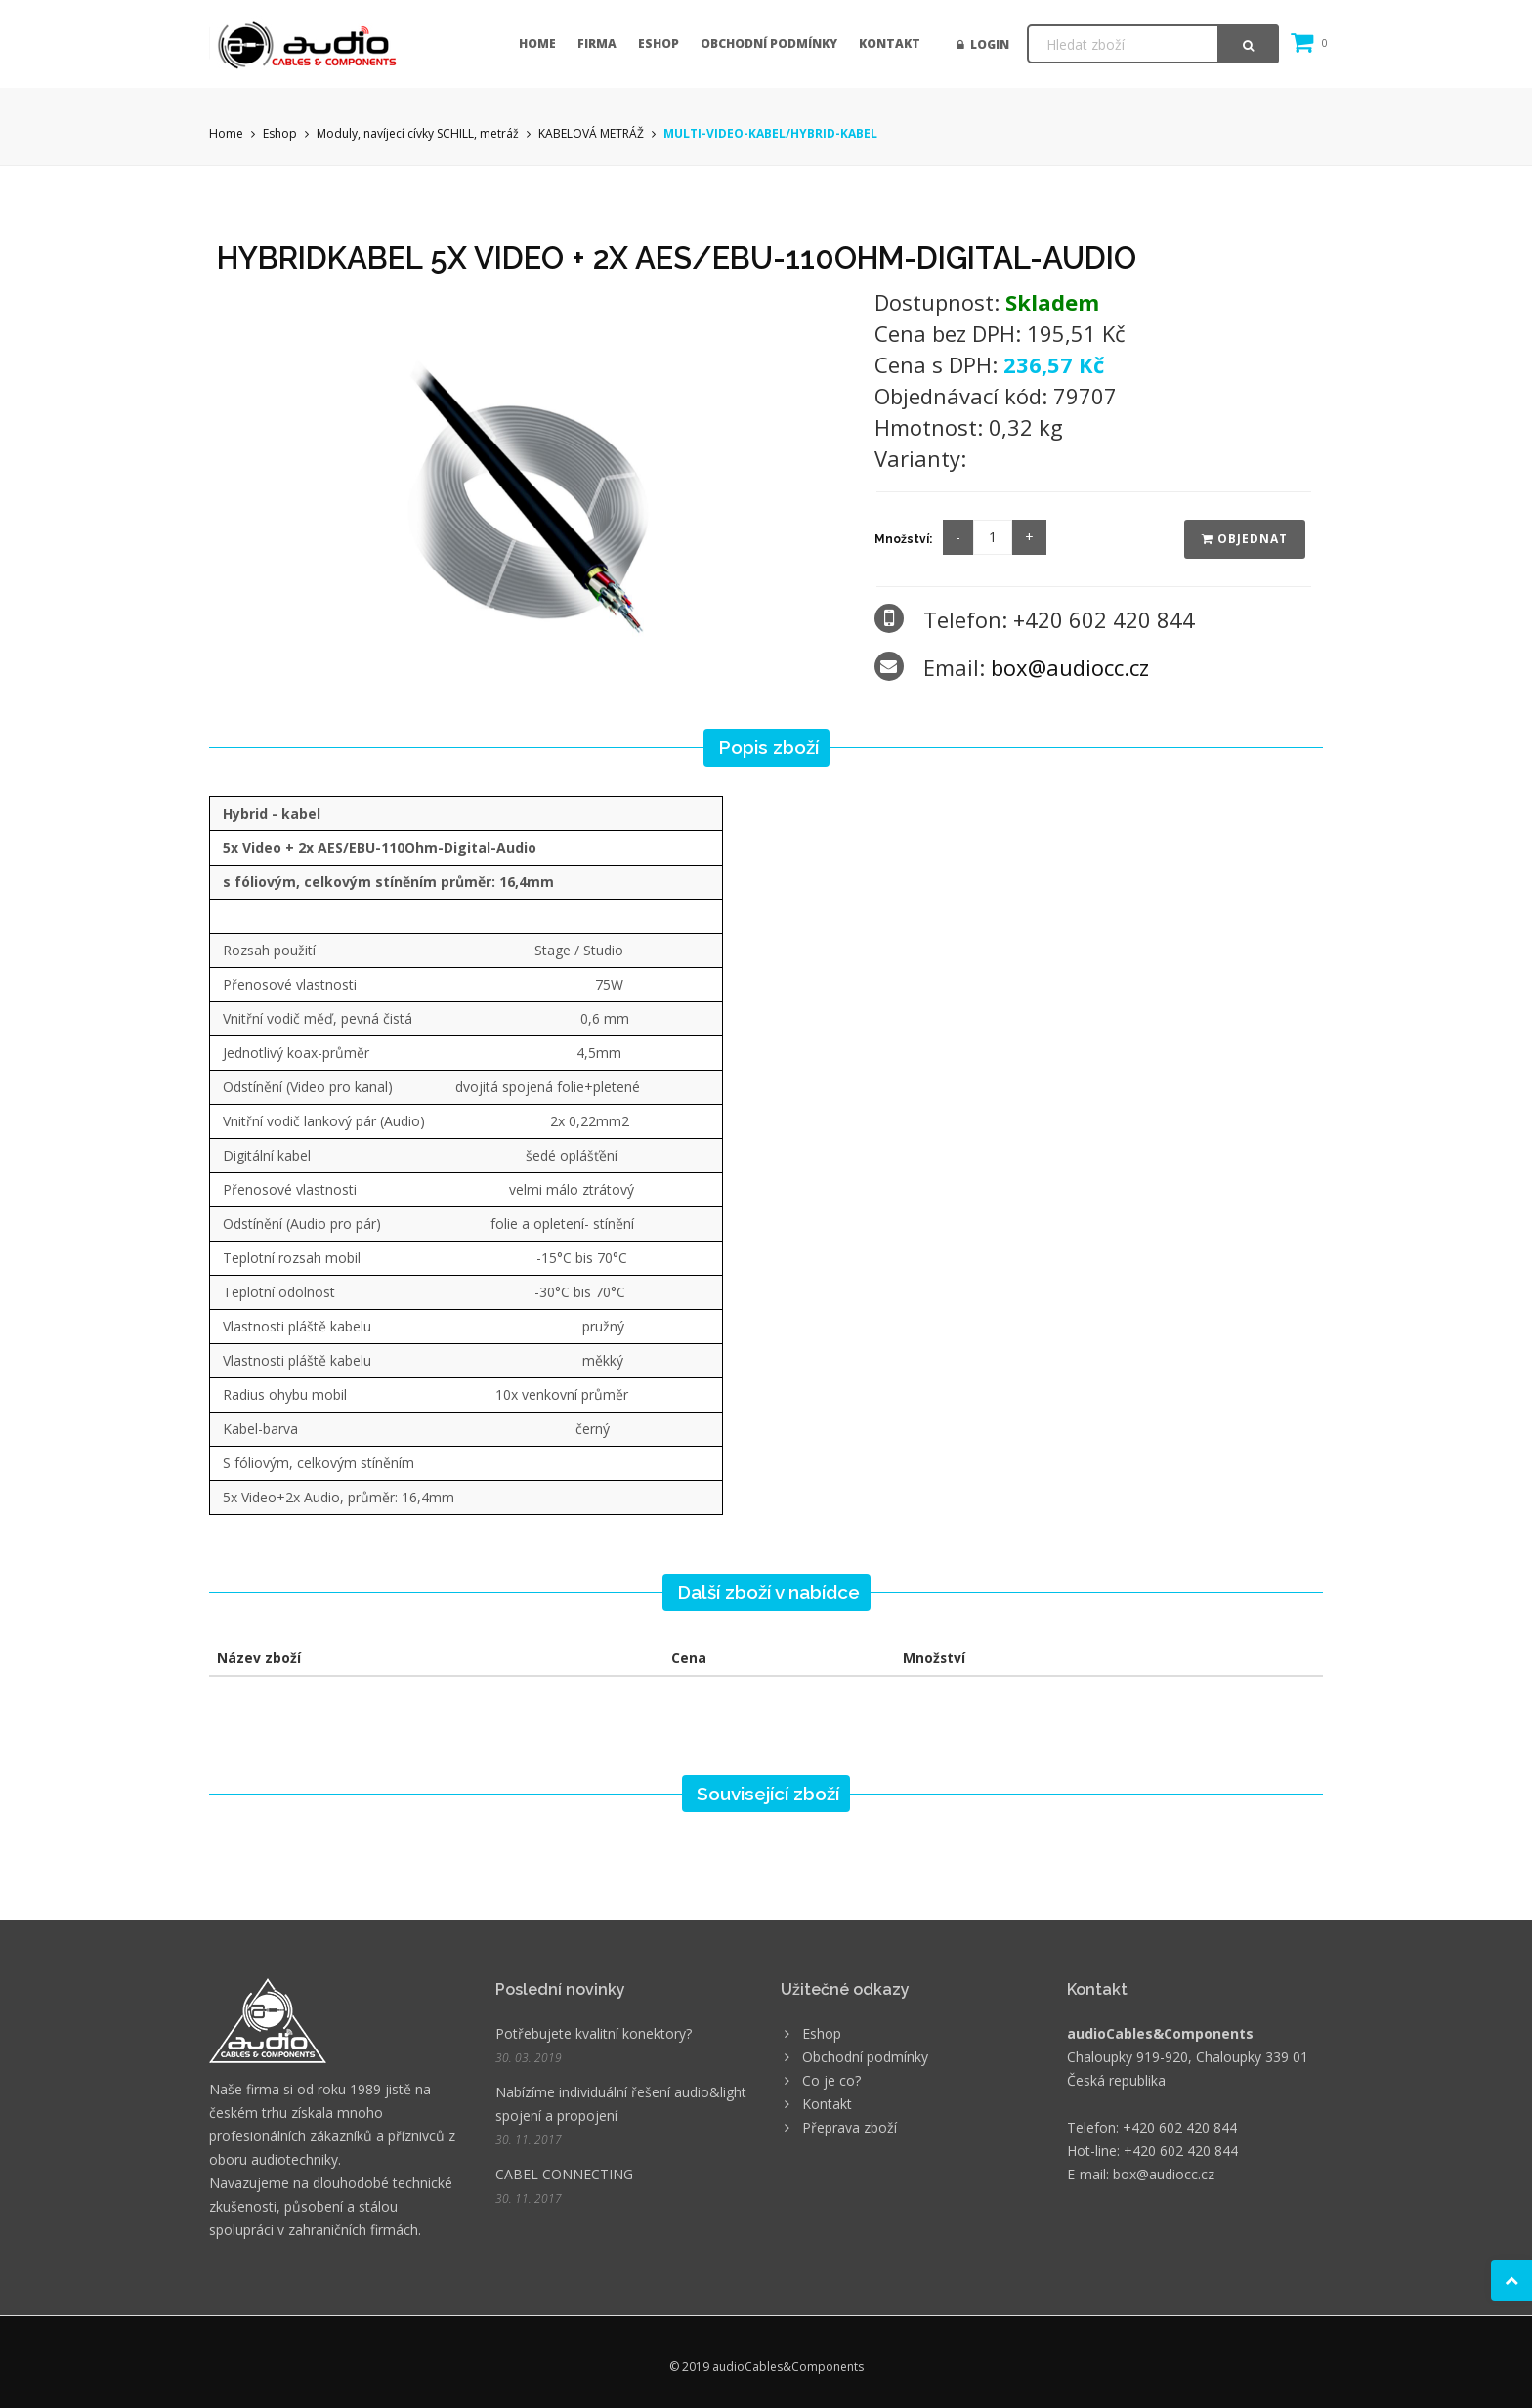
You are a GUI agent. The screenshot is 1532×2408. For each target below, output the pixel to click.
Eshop (658, 43)
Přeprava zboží (849, 2127)
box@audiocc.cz (1070, 667)
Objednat (1245, 538)
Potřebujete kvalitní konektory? (593, 2033)
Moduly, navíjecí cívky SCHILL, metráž (418, 133)
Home (537, 43)
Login (983, 44)
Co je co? (831, 2080)
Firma (597, 43)
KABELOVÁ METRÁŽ (591, 133)
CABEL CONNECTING (564, 2174)
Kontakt (889, 43)
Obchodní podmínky (769, 43)
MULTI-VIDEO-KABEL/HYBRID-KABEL (770, 133)
